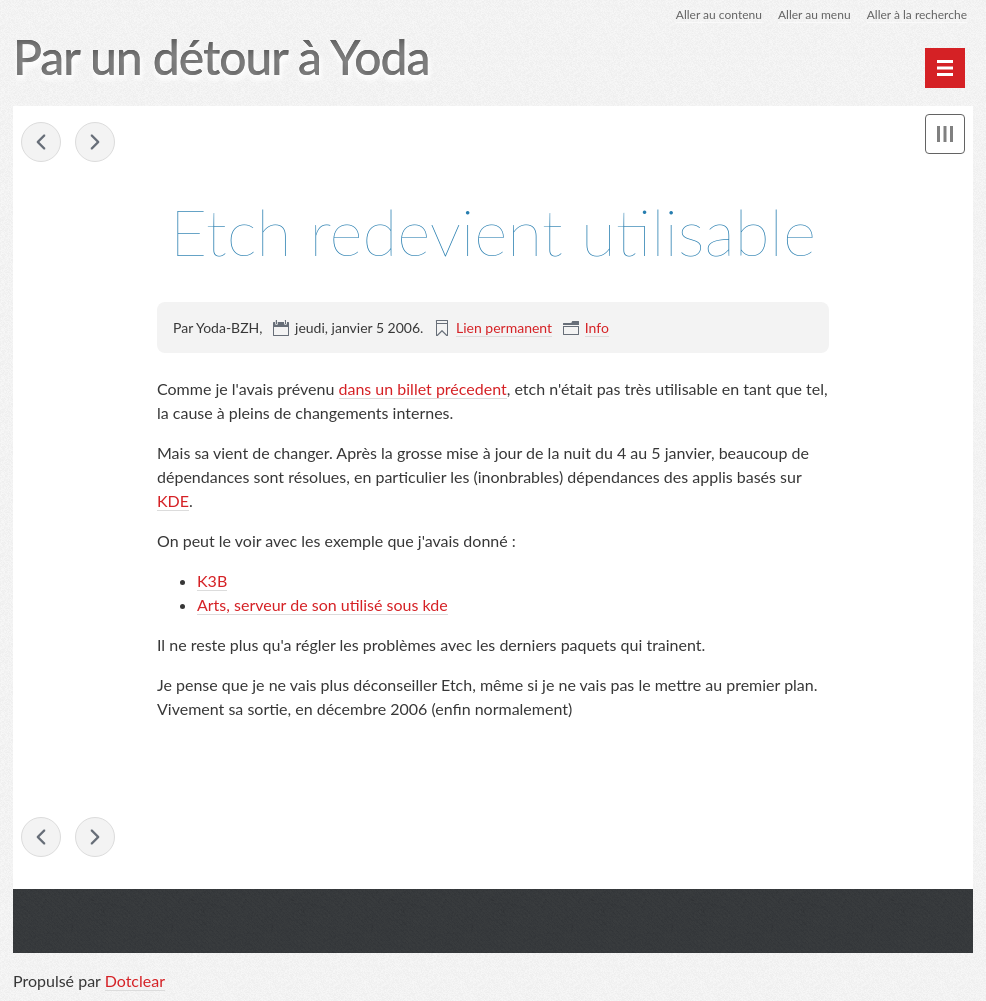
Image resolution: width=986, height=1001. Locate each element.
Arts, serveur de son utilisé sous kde (322, 604)
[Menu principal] (945, 68)
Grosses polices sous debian (95, 142)
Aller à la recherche (917, 14)
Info (597, 327)
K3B (212, 580)
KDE (173, 500)
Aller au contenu (719, 14)
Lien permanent (504, 327)
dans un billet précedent (423, 388)
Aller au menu (814, 14)
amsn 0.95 (41, 142)
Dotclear (135, 980)
